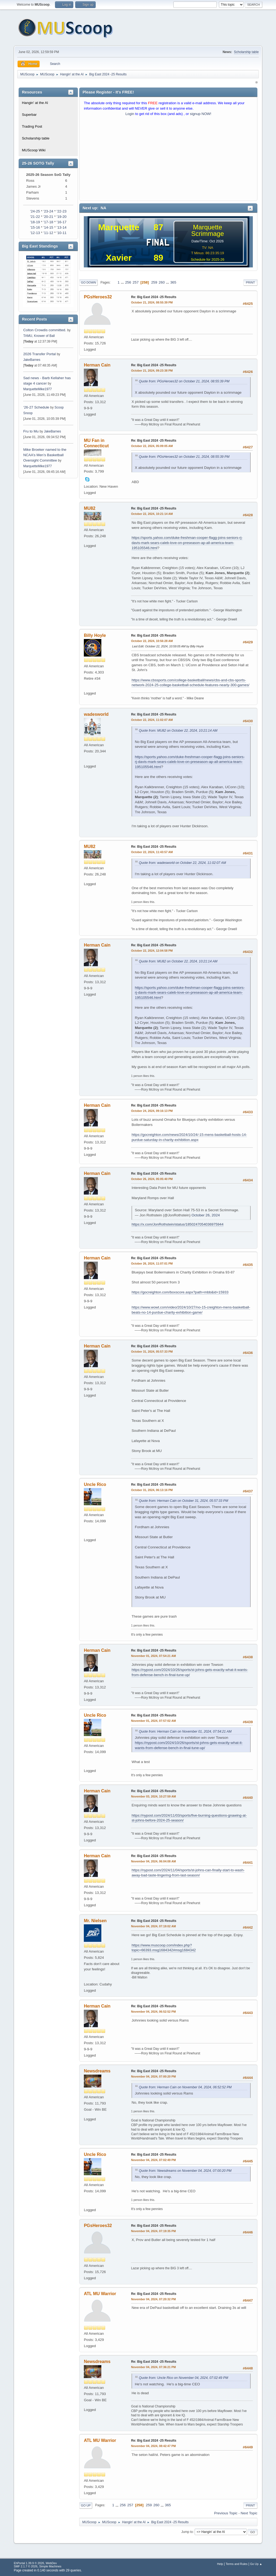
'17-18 (48, 222)
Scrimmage (207, 233)
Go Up (86, 2505)
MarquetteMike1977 (37, 389)
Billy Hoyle (95, 635)
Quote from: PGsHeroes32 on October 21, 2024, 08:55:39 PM (184, 381)
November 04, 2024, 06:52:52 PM (153, 2011)
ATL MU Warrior (100, 2293)
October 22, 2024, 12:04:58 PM (152, 950)
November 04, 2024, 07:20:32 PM (153, 2299)
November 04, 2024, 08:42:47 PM (153, 2446)
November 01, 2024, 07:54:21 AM (153, 1655)
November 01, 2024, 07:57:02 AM (153, 1720)
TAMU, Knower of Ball (39, 336)
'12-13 (35, 233)
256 (128, 282)
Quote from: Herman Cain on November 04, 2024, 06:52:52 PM (185, 2087)
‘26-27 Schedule (36, 407)
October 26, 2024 (205, 1215)
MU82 (89, 508)
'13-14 (62, 227)
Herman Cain (97, 365)
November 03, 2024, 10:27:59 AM (153, 1796)
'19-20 (62, 217)
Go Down (88, 282)
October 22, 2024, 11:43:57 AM (152, 852)
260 (162, 282)
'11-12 (48, 233)
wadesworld (96, 714)
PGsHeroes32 (98, 297)
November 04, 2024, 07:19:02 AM (153, 1926)
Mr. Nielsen (95, 1920)
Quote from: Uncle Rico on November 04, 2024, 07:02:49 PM (183, 2378)
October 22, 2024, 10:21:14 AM (152, 513)
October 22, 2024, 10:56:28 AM (152, 641)
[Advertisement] (168, 159)
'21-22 (35, 217)
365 (173, 282)
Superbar (29, 115)
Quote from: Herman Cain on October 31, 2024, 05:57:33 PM (183, 1501)
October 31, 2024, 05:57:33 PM (152, 1351)
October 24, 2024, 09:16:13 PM (152, 1110)
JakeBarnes (31, 360)
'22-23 (62, 211)
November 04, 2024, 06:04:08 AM (153, 1861)
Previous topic (225, 2513)
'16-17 (62, 222)
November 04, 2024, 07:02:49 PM (153, 2160)
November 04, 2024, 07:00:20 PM (153, 2076)
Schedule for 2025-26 (207, 259)
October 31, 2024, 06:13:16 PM (152, 1490)
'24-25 (35, 211)
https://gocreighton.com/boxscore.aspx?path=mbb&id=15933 (180, 1292)
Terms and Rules (236, 2563)
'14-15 (48, 227)
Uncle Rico (95, 1484)
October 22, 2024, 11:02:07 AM (152, 719)
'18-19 (35, 222)
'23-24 (48, 211)
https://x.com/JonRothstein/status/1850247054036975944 (177, 1224)
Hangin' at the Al (35, 103)
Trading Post (32, 126)
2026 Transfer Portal (39, 354)
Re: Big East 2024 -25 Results (153, 297)
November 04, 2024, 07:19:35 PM (153, 2231)
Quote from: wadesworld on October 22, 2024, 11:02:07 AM (182, 863)
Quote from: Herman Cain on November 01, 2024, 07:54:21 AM (185, 1731)
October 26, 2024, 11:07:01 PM (152, 1263)
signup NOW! (200, 114)
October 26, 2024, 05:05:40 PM (152, 1179)
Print (250, 282)
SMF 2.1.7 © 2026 (25, 2566)
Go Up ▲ (256, 2563)
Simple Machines (50, 2566)
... (123, 282)
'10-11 (62, 233)
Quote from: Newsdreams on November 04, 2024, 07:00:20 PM (185, 2171)
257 (136, 282)
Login (129, 114)
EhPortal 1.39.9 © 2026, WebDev (35, 2563)
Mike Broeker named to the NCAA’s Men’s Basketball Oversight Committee (44, 455)
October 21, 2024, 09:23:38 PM (152, 370)
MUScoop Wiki (33, 150)
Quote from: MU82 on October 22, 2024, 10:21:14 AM (178, 730)
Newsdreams (97, 2071)
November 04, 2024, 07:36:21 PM (153, 2367)
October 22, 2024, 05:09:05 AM (152, 446)
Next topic (249, 2513)
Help (220, 2563)
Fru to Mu (31, 431)
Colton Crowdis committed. (44, 330)
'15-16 (35, 227)
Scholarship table (246, 52)
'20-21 (48, 217)
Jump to (187, 2532)
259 (154, 282)
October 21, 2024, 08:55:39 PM (152, 302)
